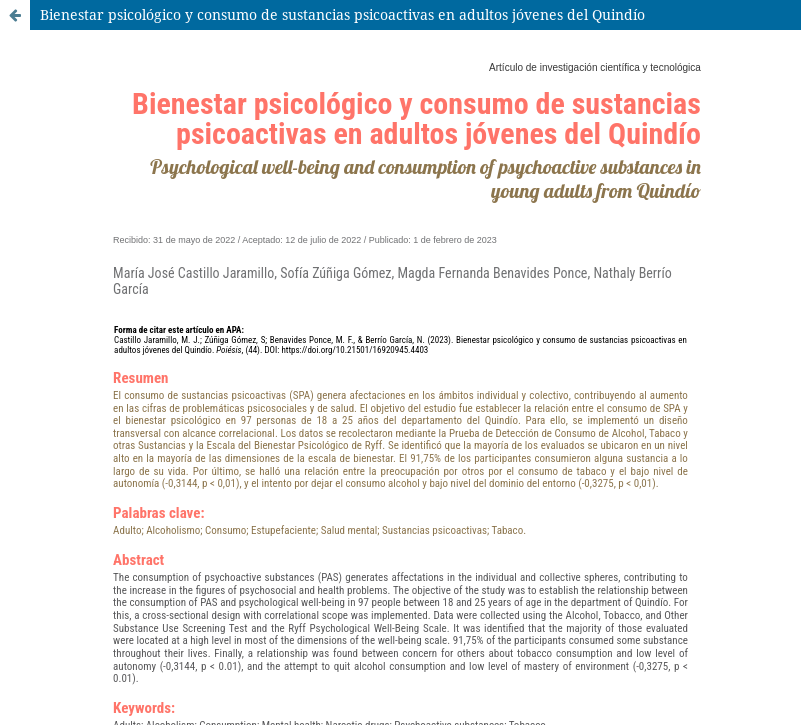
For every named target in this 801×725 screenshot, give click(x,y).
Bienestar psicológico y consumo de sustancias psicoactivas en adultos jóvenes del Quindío (342, 14)
